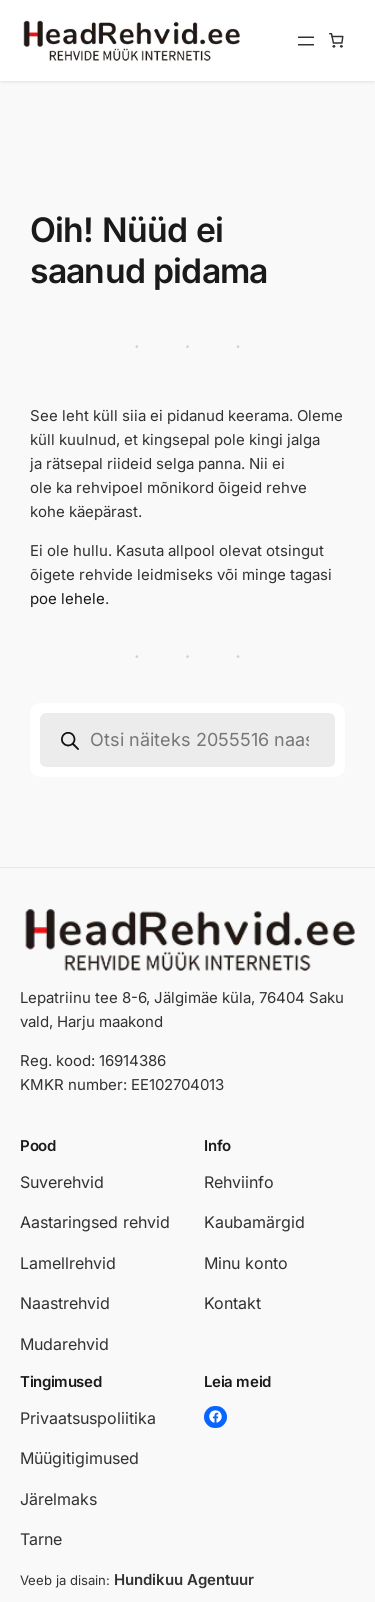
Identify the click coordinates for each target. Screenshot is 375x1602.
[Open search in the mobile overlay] (187, 740)
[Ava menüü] (306, 41)
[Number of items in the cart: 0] (337, 41)
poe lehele (67, 598)
